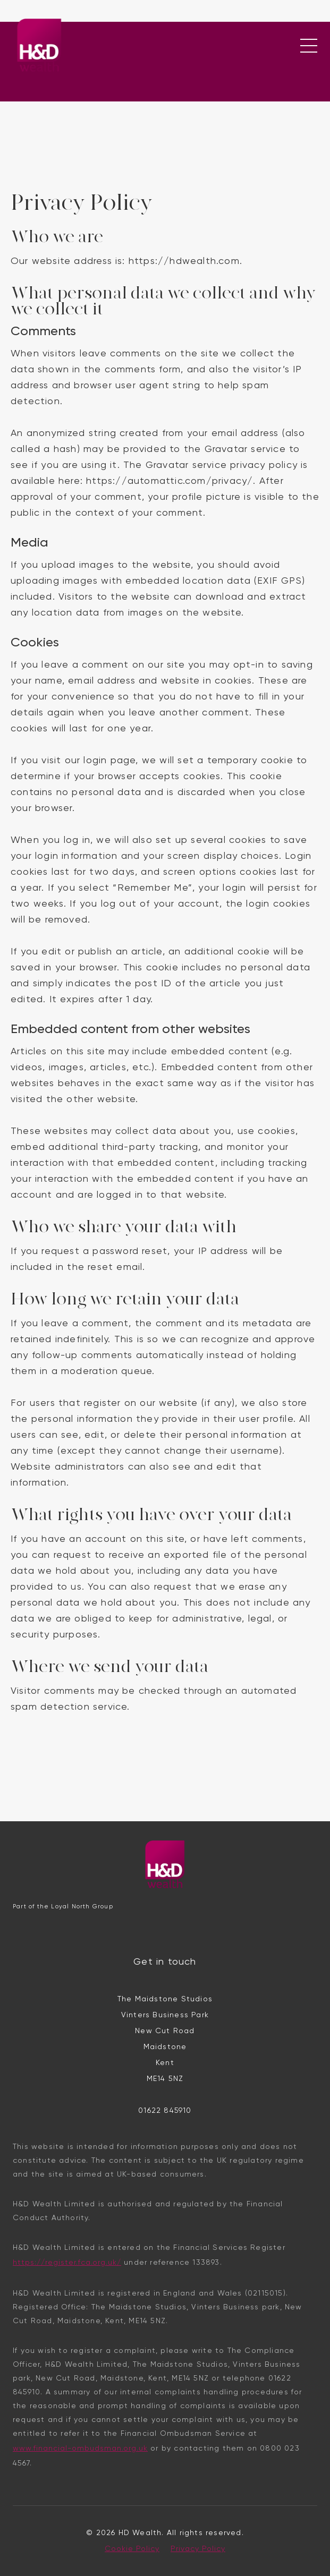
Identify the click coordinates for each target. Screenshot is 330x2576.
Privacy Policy (198, 2549)
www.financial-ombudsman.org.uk (80, 2448)
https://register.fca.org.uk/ (67, 2262)
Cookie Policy (132, 2549)
